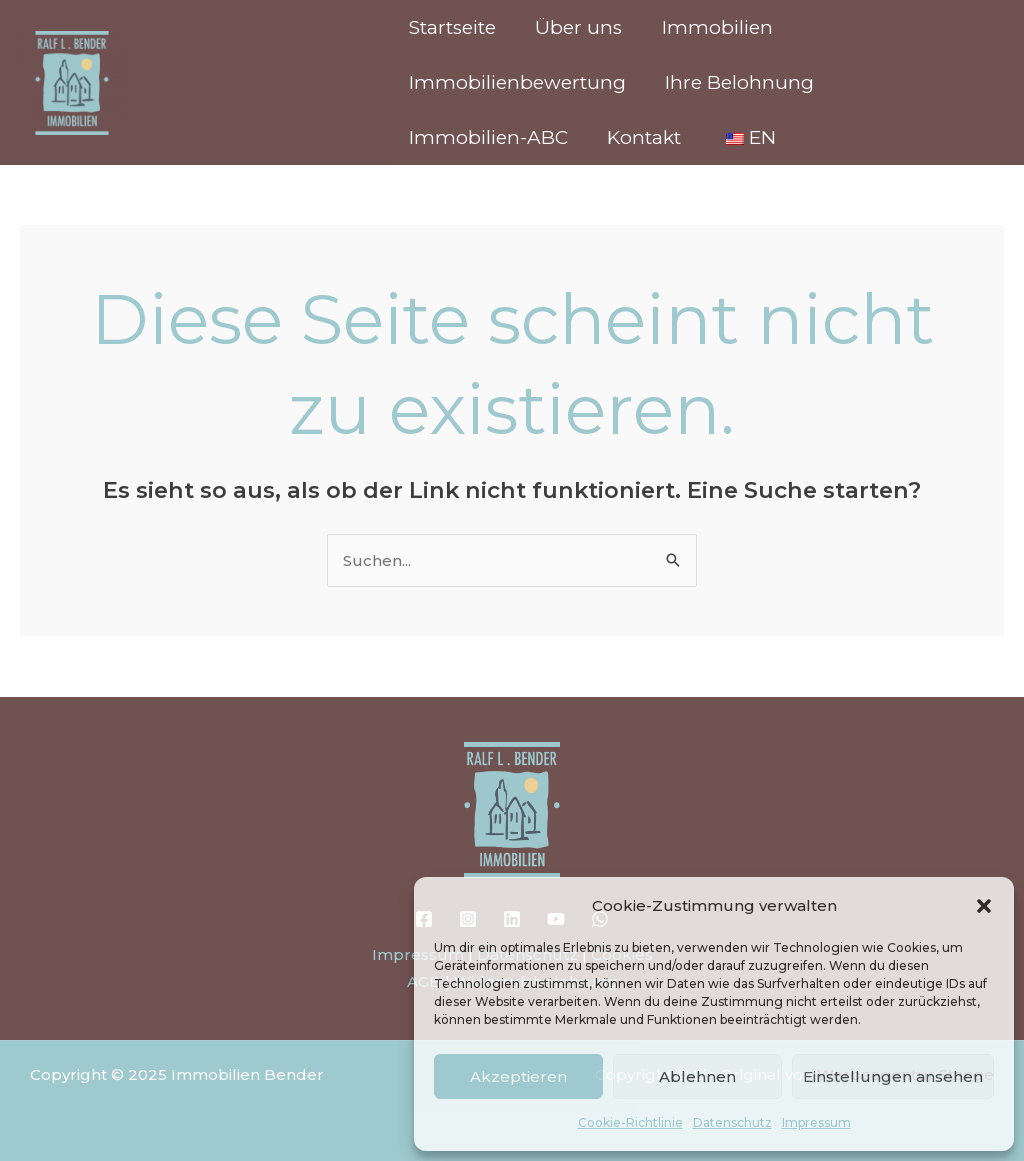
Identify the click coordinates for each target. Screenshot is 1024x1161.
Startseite (451, 27)
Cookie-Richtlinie (630, 1122)
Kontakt (642, 137)
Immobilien (713, 27)
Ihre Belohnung (737, 82)
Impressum (816, 1122)
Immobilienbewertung (516, 82)
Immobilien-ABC (487, 137)
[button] (984, 906)
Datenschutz (732, 1122)
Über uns (576, 27)
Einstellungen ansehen (893, 1076)
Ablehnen (697, 1076)
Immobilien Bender (214, 73)
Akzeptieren (518, 1076)
